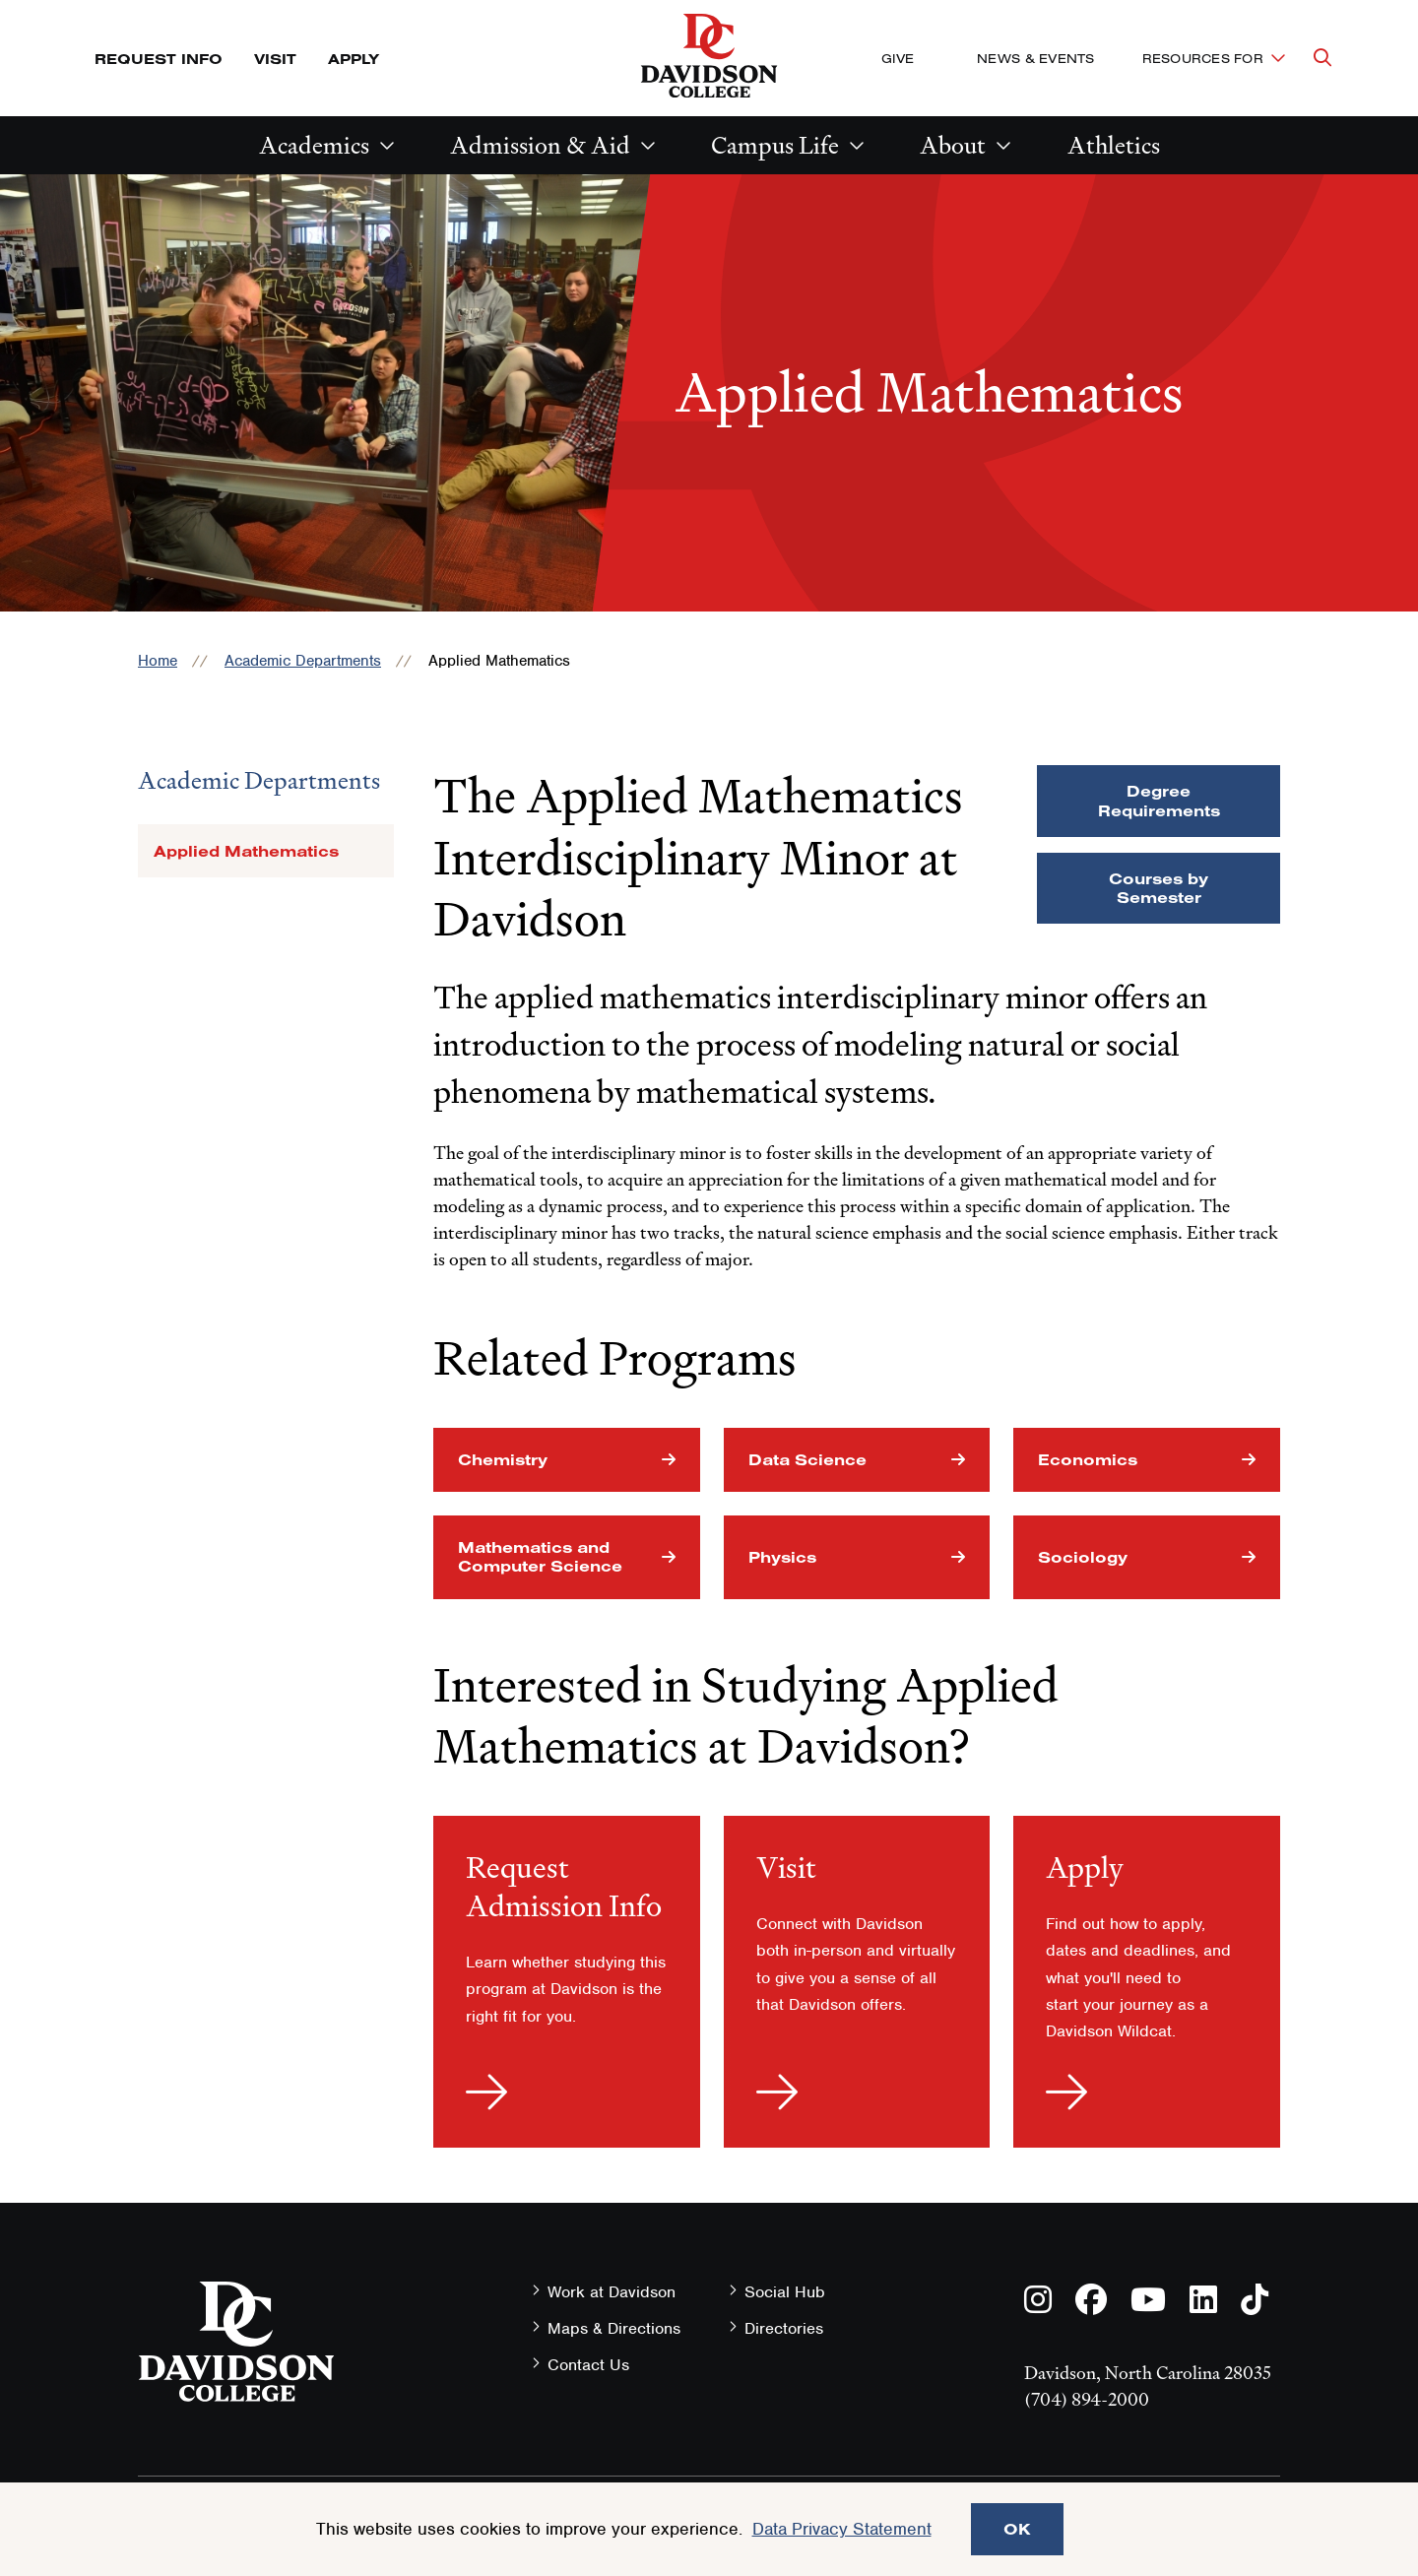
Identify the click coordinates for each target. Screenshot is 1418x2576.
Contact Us (588, 2364)
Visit (275, 58)
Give (897, 58)
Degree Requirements (1159, 800)
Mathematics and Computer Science (540, 1556)
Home (157, 661)
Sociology (1083, 1557)
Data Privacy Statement (842, 2529)
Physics (782, 1557)
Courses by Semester (1158, 888)
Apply (353, 58)
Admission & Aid (540, 145)
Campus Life (775, 145)
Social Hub (784, 2292)
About (953, 145)
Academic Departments (303, 661)
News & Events (1035, 58)
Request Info (159, 58)
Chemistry (503, 1459)
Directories (783, 2328)
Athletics (1113, 145)
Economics (1087, 1459)
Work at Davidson (612, 2292)
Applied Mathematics (246, 851)
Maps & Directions (614, 2328)
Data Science (807, 1459)
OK (1017, 2529)
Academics (314, 145)
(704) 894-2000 (1086, 2399)
